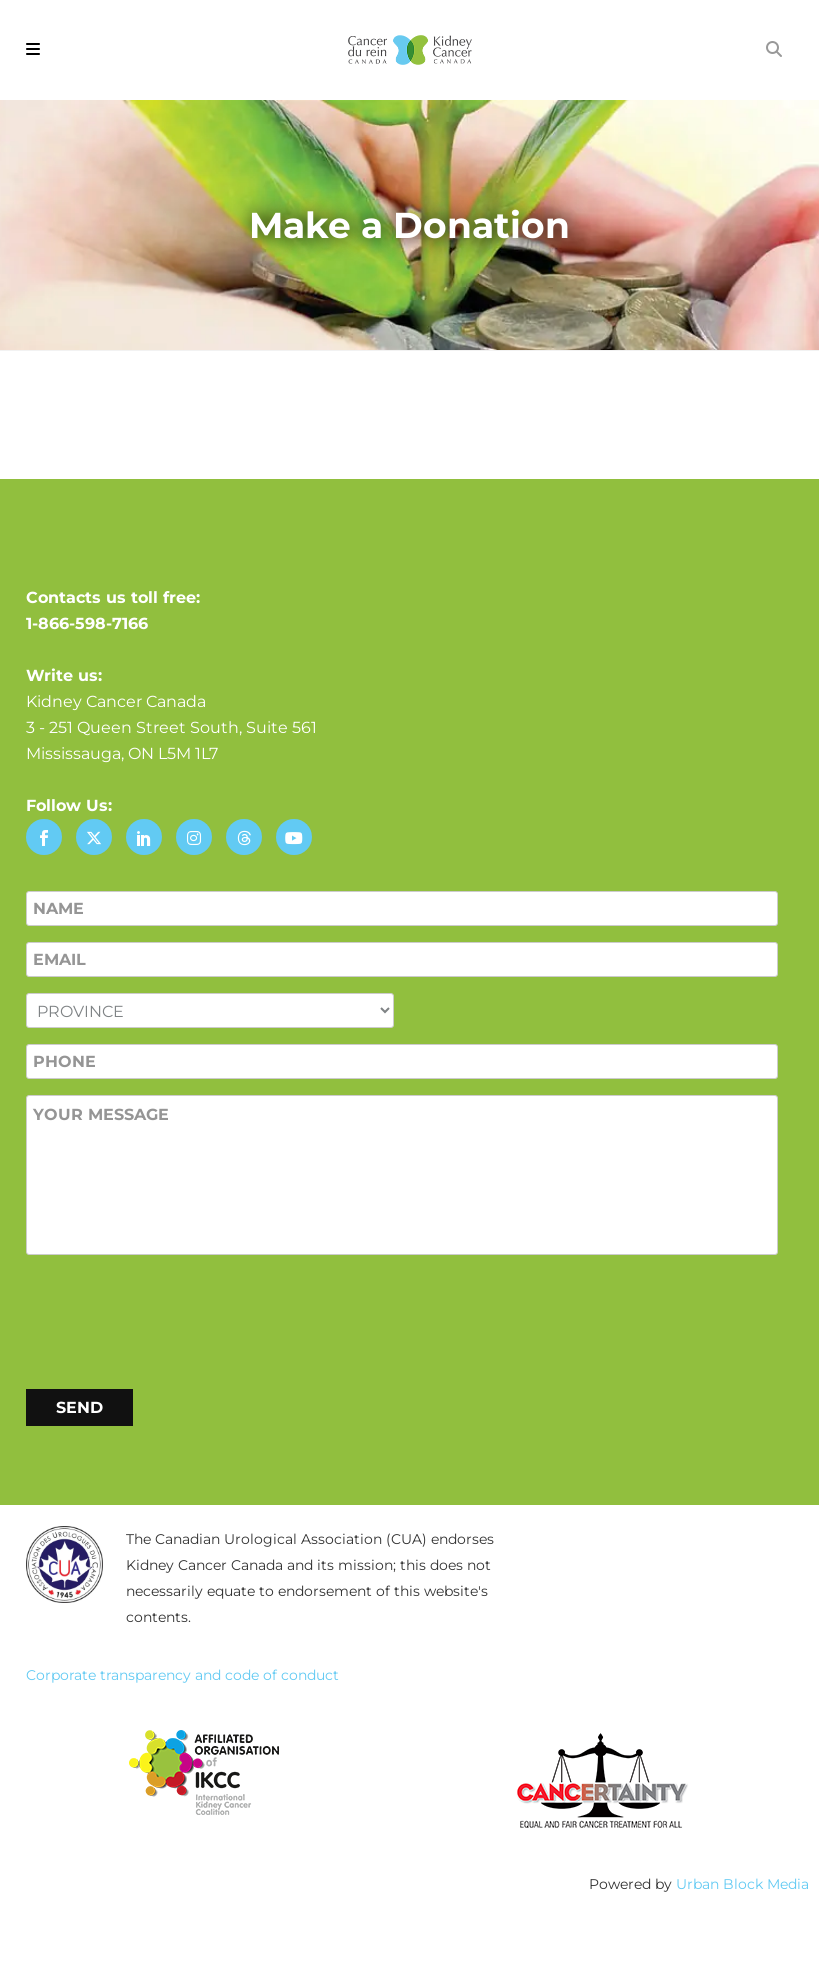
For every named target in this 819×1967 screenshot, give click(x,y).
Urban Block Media (742, 1884)
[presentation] (178, 1318)
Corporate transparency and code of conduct (182, 1675)
